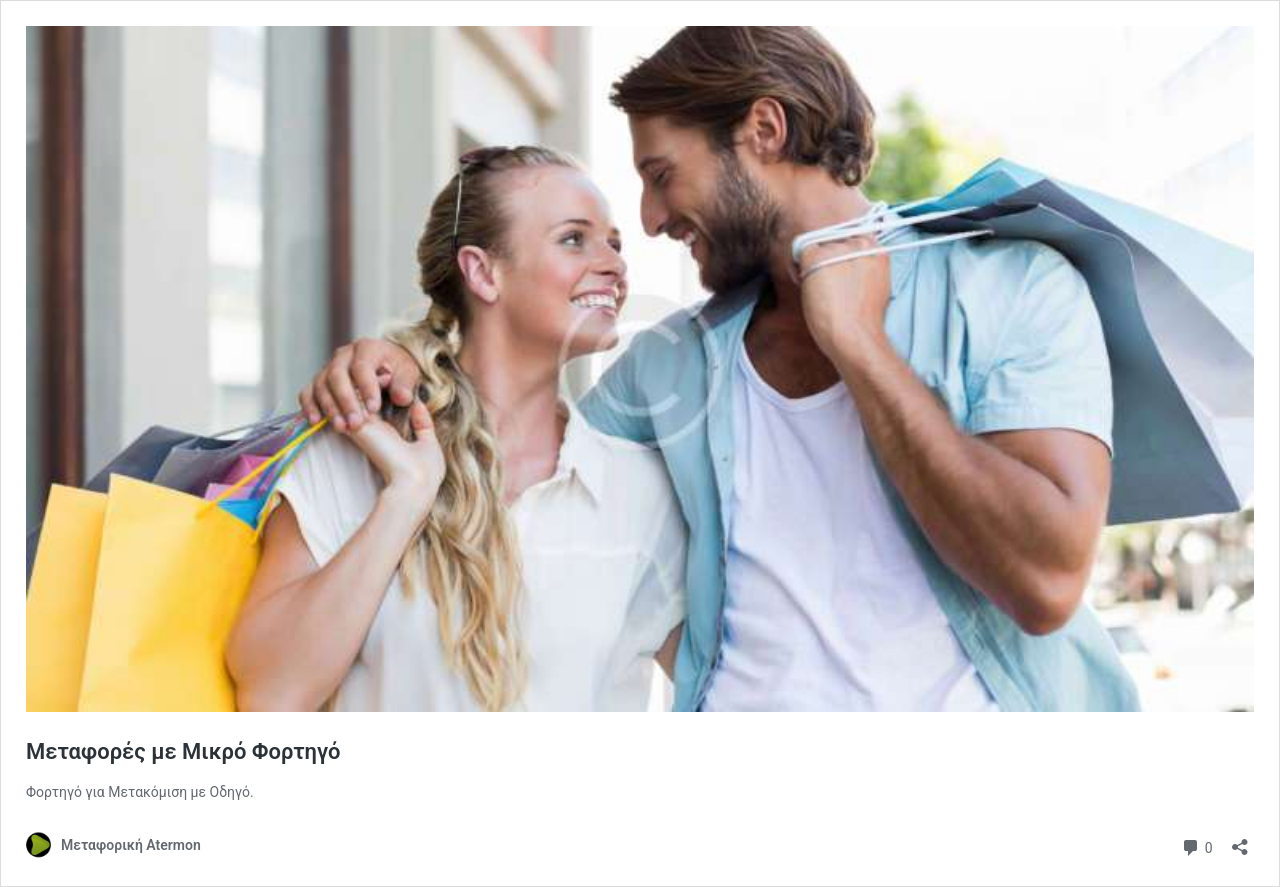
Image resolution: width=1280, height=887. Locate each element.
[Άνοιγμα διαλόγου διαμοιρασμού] (1240, 840)
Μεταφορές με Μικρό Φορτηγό (183, 751)
